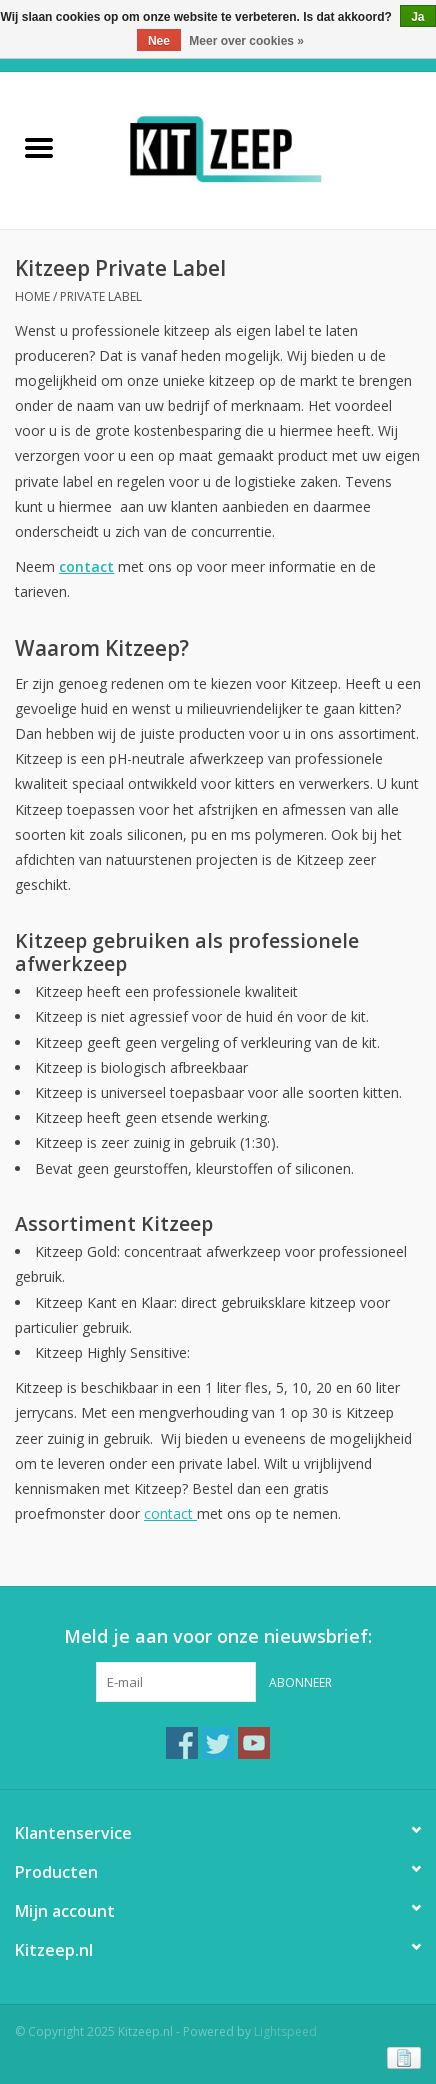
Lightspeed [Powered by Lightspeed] (285, 2031)
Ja (417, 17)
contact (170, 1513)
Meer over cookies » (246, 41)
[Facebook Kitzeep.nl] (182, 1743)
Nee (159, 41)
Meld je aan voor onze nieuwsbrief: (218, 1636)
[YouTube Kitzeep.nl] (254, 1743)
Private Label (101, 296)
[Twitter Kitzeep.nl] (218, 1743)
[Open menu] (39, 147)
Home (32, 296)
